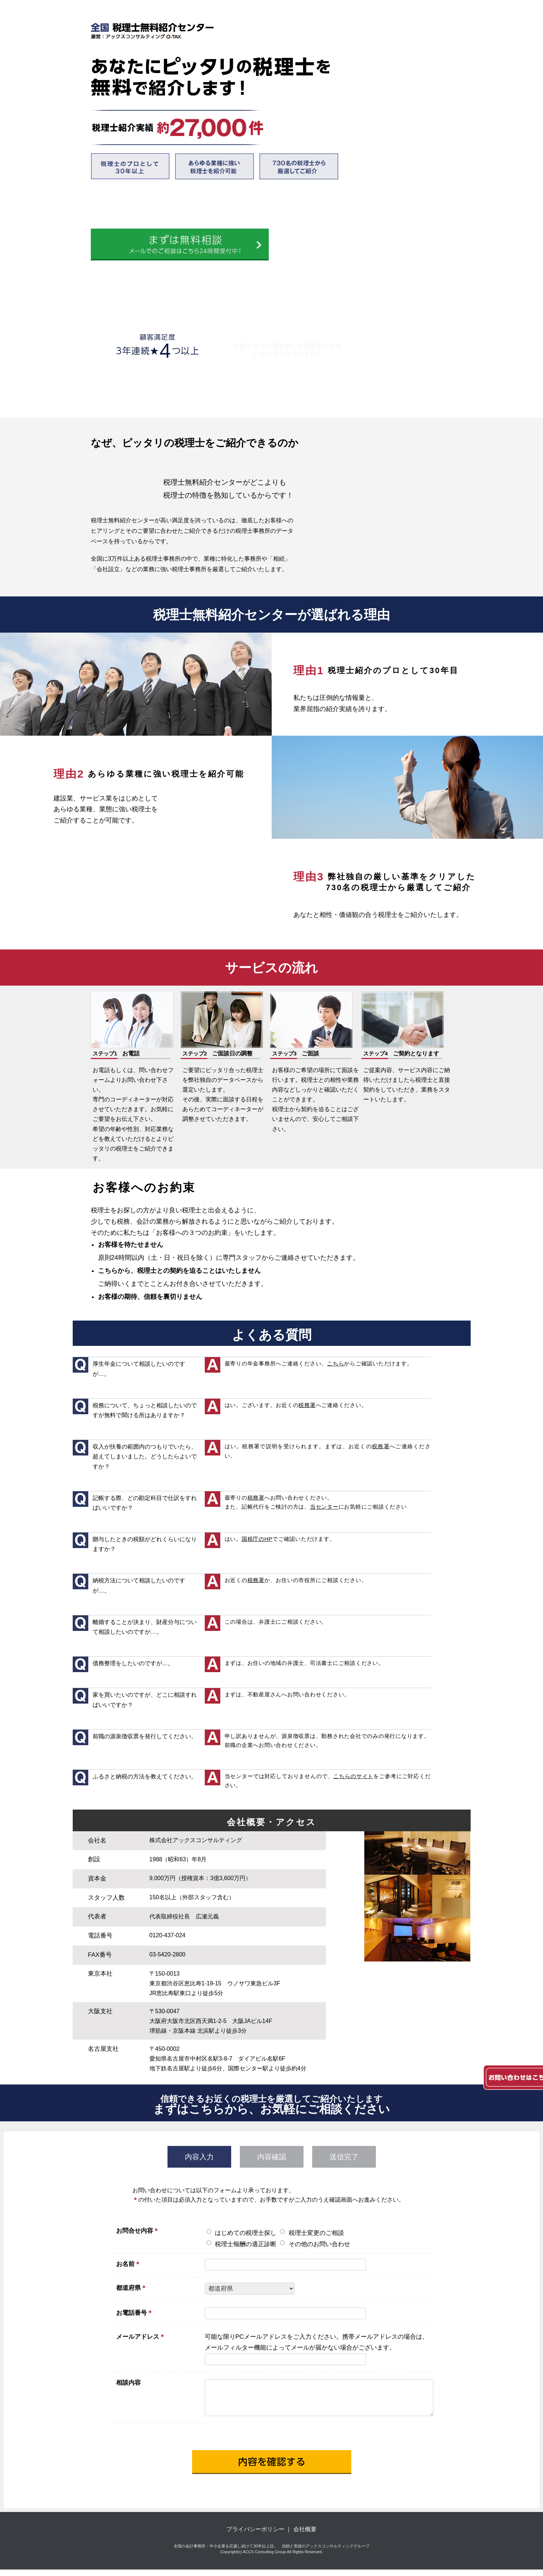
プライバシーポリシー (255, 2536)
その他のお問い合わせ (319, 2244)
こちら (335, 1363)
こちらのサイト (353, 1776)
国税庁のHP (257, 1539)
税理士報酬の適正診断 (245, 2244)
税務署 (306, 1405)
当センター (324, 1507)
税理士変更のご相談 (316, 2232)
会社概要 (305, 2536)
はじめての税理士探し (245, 2232)
